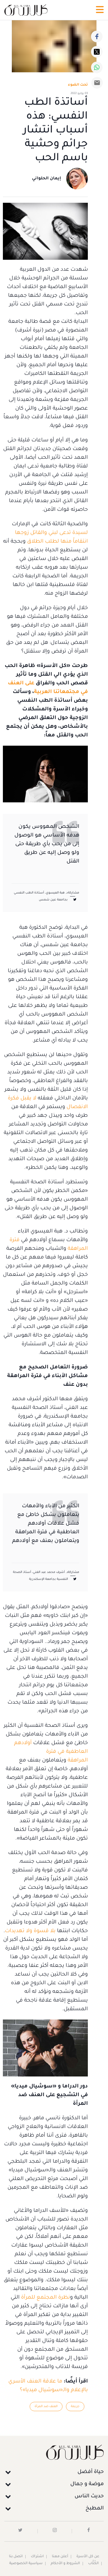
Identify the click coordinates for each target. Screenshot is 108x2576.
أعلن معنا (60, 2557)
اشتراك (37, 2557)
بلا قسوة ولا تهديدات (30, 1931)
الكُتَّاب (93, 2564)
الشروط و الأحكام (65, 2564)
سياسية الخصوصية (26, 2564)
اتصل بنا (16, 2557)
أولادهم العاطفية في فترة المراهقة (51, 1752)
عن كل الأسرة (87, 2557)
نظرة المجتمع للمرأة (45, 2298)
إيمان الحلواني (46, 178)
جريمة (75, 2406)
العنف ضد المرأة (46, 2406)
